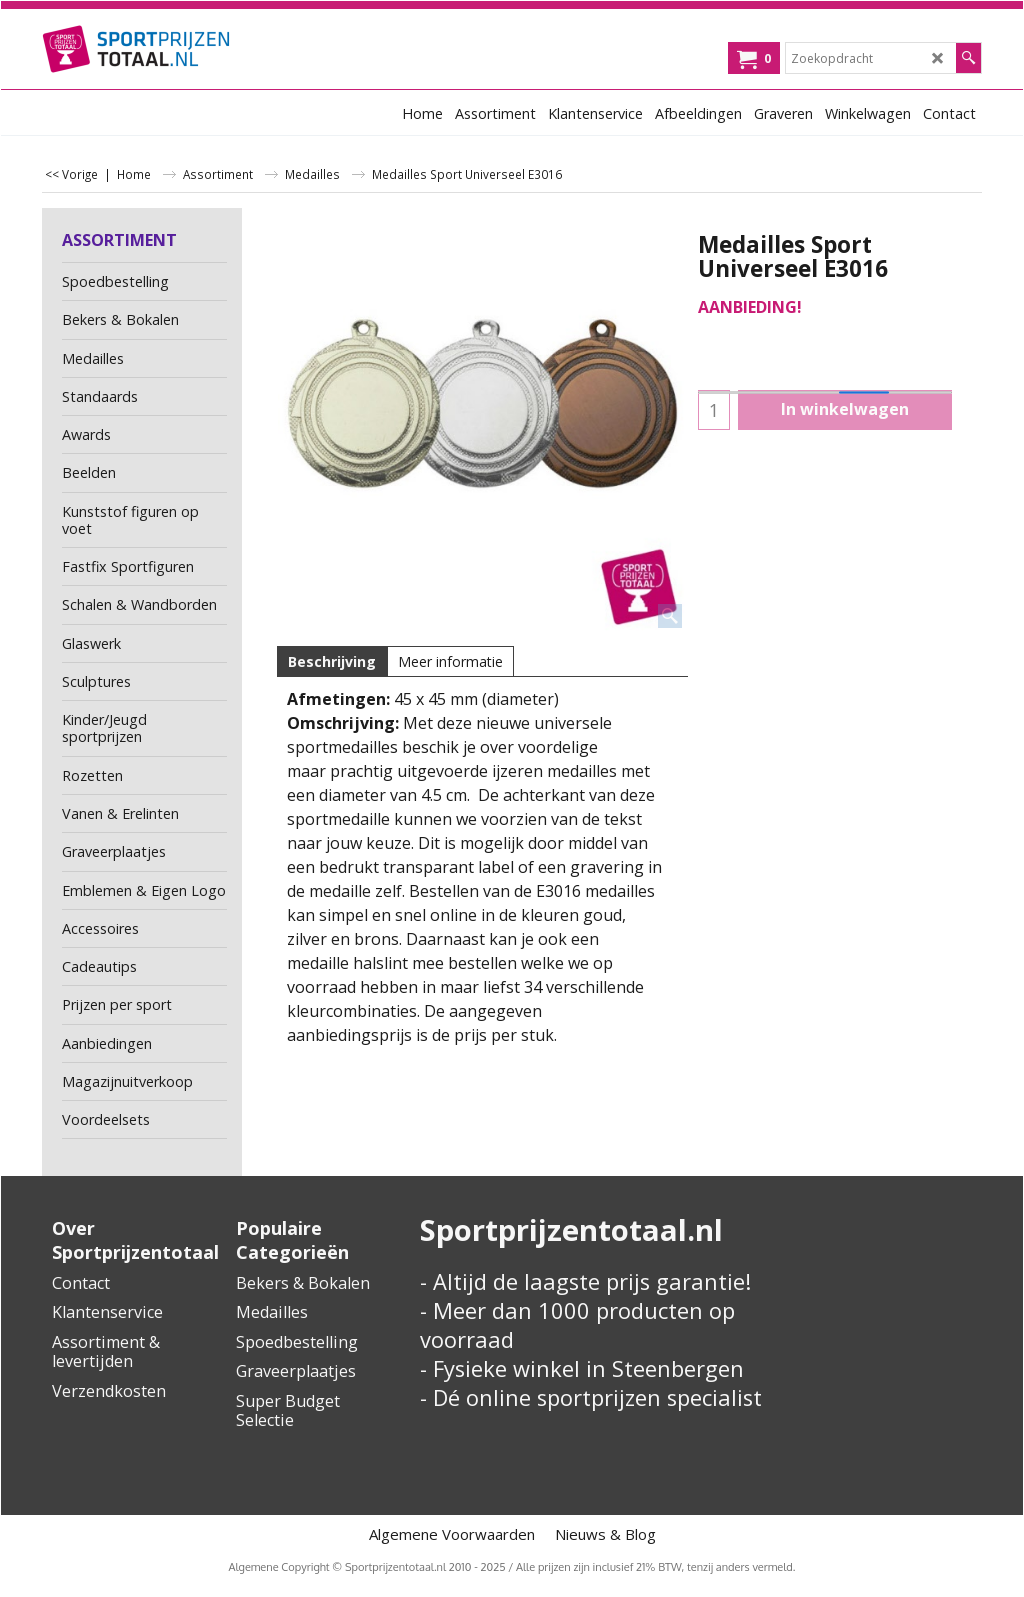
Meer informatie (450, 661)
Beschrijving (332, 661)
